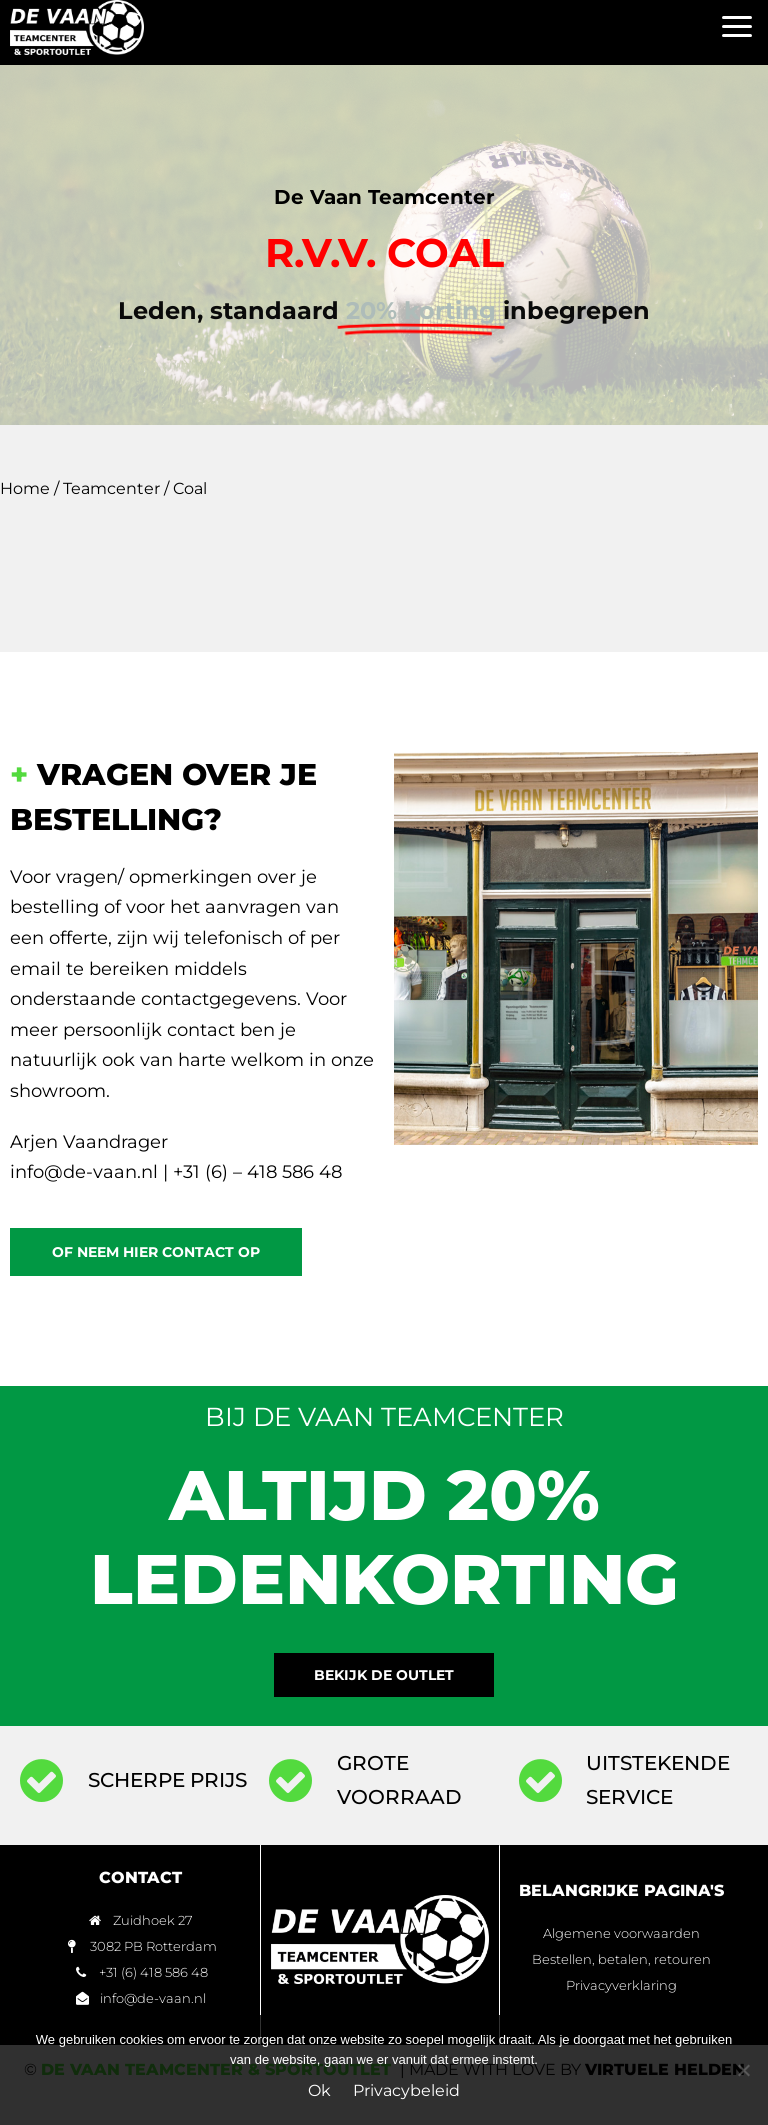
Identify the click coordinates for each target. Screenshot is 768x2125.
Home (25, 488)
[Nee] (743, 2070)
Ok (319, 2090)
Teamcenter (111, 488)
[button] (737, 27)
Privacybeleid (406, 2090)
